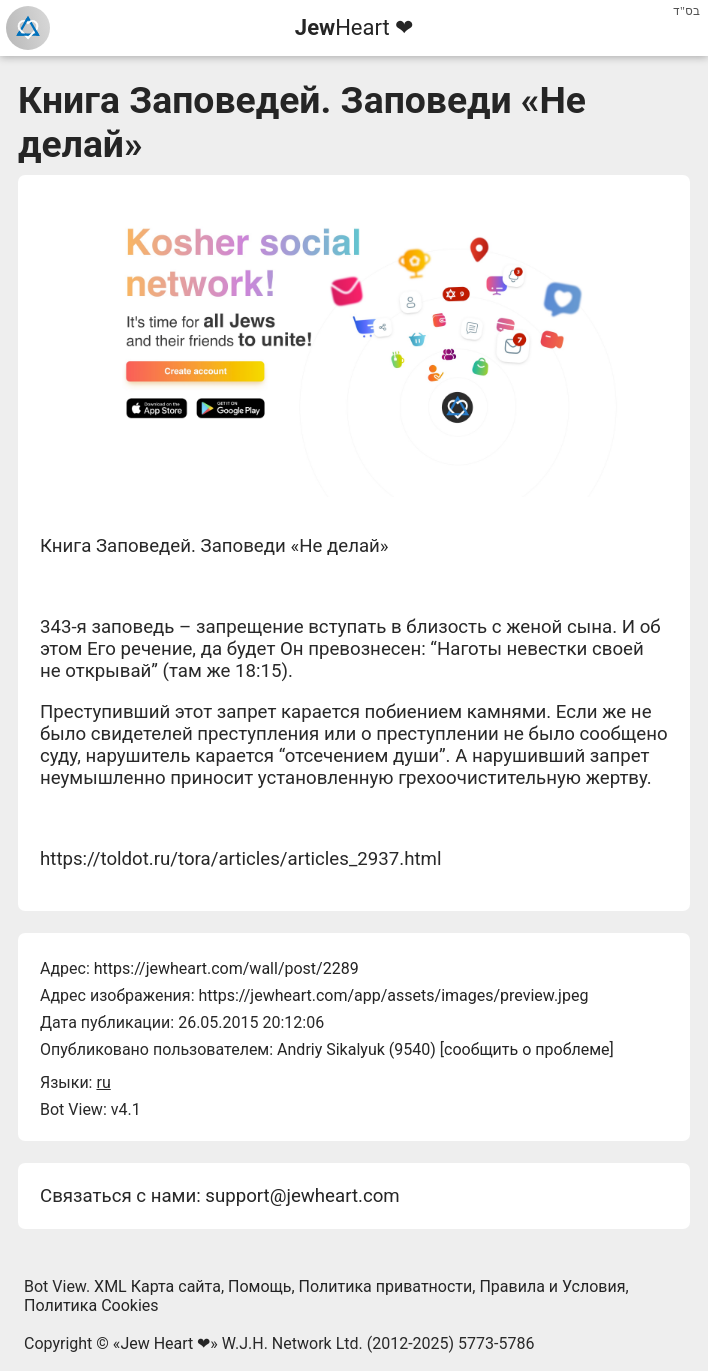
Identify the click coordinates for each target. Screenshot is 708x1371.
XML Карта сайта (157, 1286)
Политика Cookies (91, 1305)
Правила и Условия (552, 1286)
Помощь (259, 1286)
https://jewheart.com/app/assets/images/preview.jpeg (393, 995)
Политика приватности (386, 1286)
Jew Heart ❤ (165, 1343)
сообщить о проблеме (527, 1049)
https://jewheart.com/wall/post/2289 (226, 968)
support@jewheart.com (302, 1196)
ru (103, 1082)
